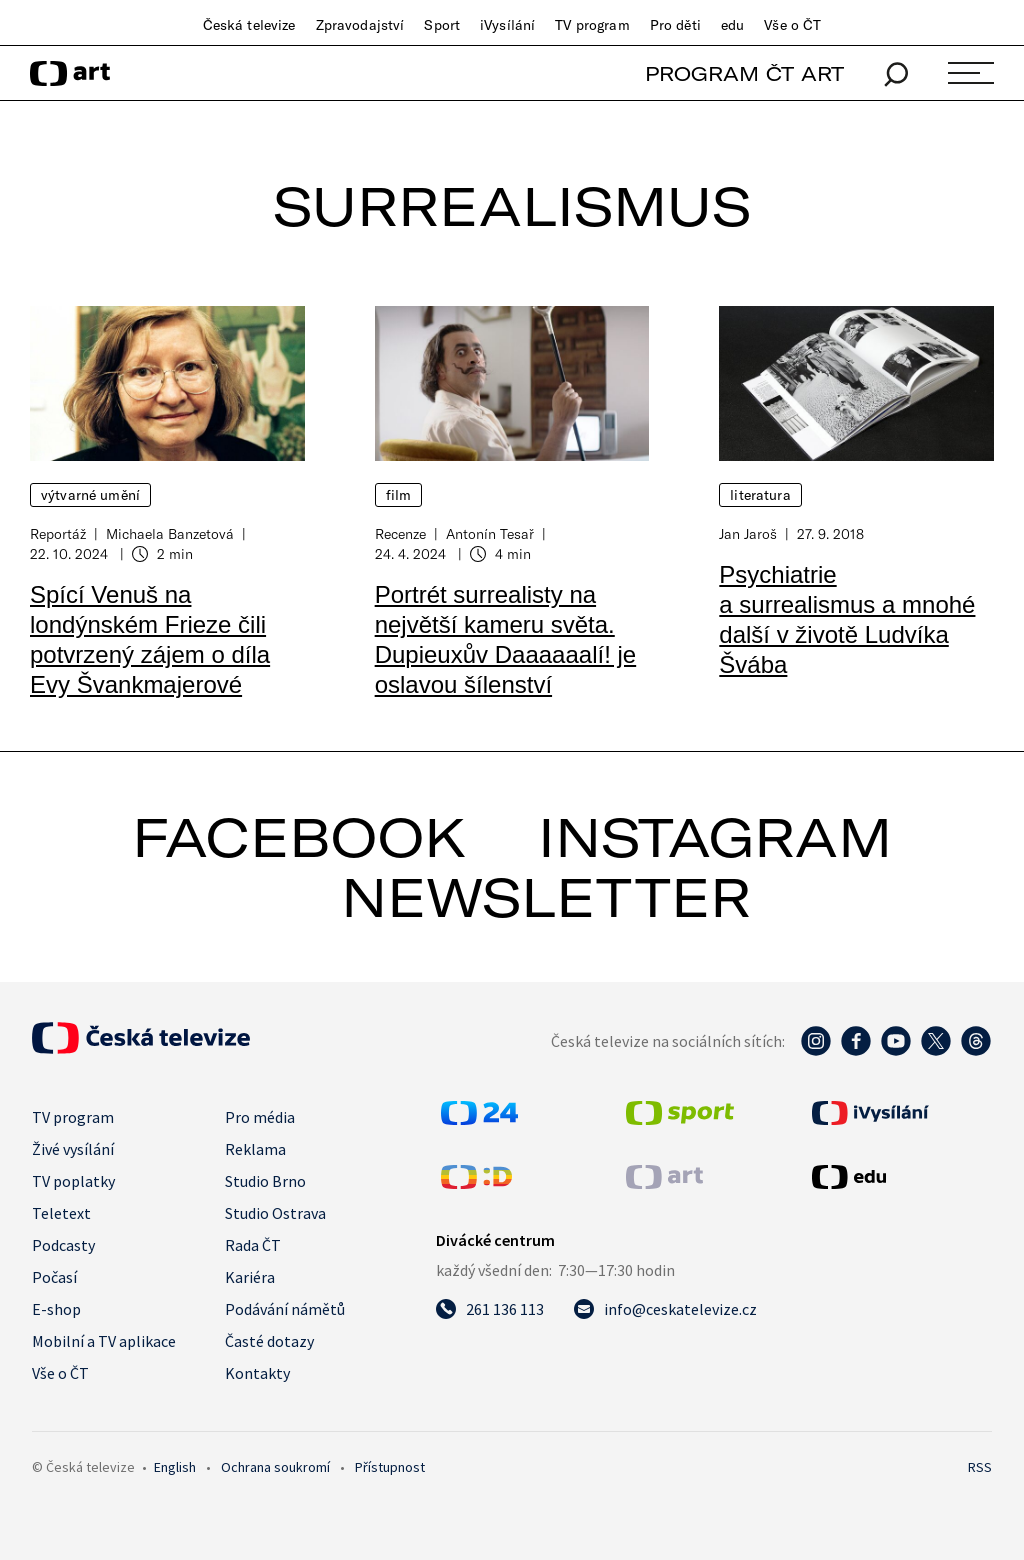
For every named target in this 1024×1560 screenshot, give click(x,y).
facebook (299, 837)
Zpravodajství (360, 25)
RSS (980, 1467)
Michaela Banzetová (170, 533)
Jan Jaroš (748, 533)
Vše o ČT (792, 25)
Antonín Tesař (490, 533)
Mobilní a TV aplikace (104, 1341)
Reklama (255, 1149)
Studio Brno (265, 1181)
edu (732, 25)
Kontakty (257, 1373)
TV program (592, 25)
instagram (715, 837)
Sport (442, 25)
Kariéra (250, 1277)
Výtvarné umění (90, 495)
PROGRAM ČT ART (744, 73)
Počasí (54, 1277)
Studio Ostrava (275, 1213)
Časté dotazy (269, 1341)
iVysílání (507, 25)
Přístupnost (390, 1467)
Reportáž (58, 533)
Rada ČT (253, 1245)
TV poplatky (73, 1181)
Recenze (400, 533)
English (175, 1467)
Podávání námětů (285, 1309)
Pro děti (675, 25)
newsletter (546, 897)
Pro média (260, 1117)
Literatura (760, 495)
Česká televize (249, 25)
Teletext (61, 1213)
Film (399, 495)
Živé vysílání (73, 1149)
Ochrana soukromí (275, 1467)
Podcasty (63, 1245)
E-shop (56, 1309)
